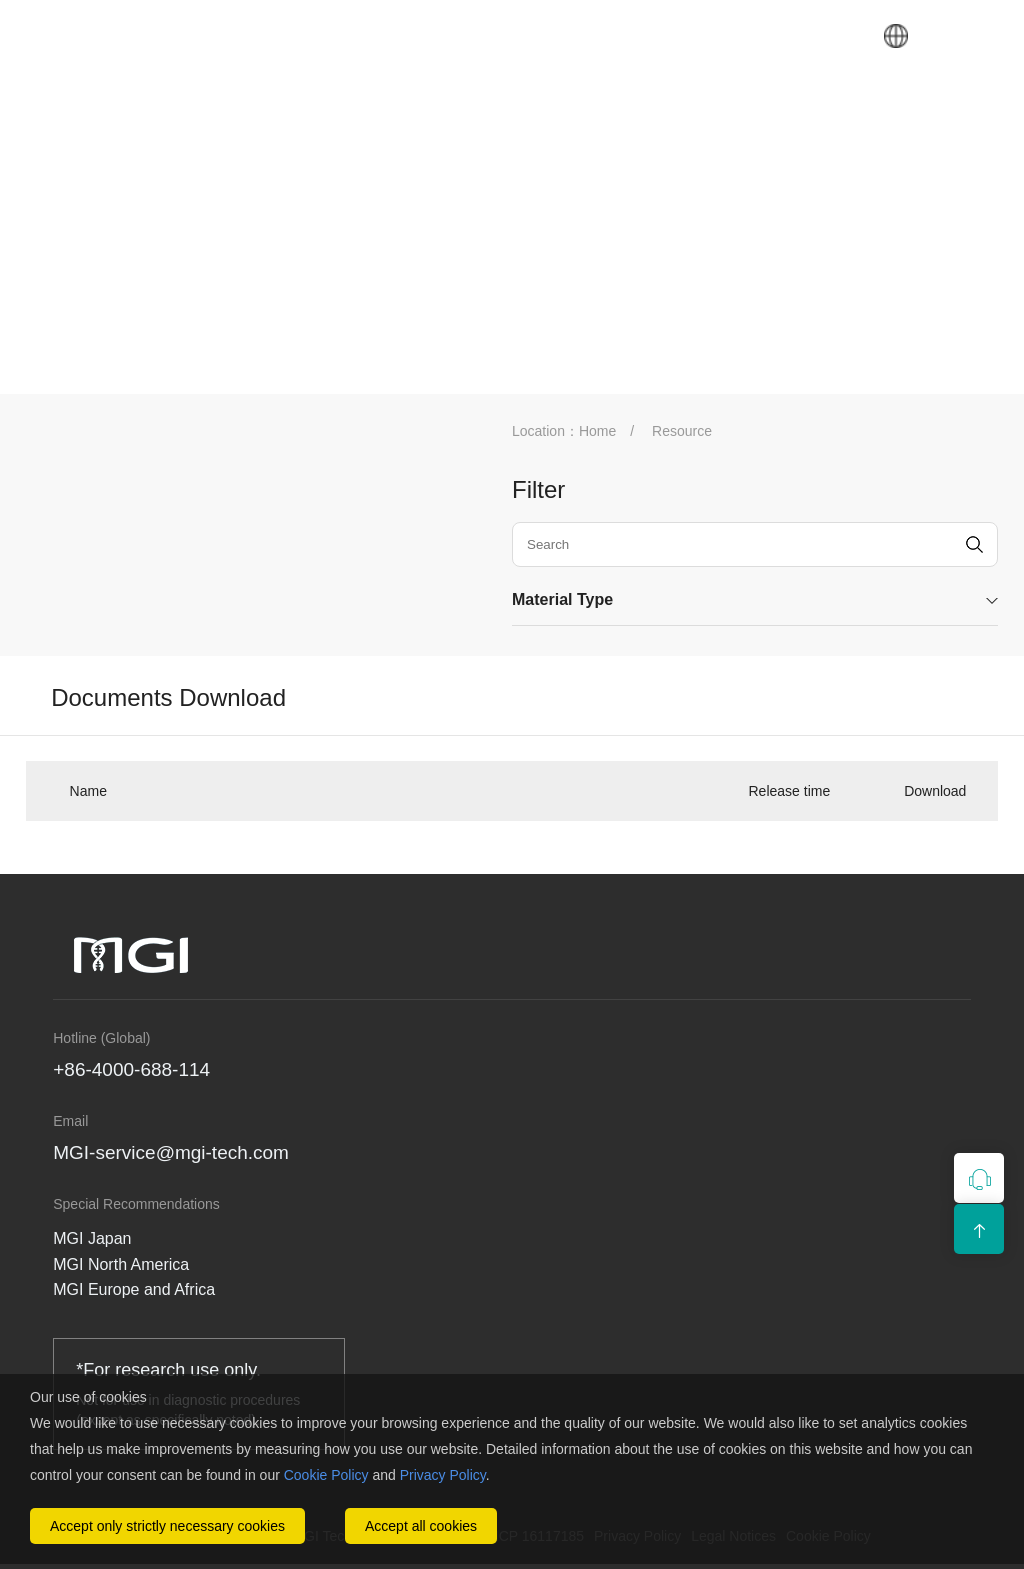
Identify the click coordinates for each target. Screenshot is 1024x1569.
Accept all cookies (421, 1526)
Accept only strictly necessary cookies (167, 1526)
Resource (682, 431)
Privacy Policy (443, 1475)
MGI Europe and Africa (134, 1289)
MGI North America (121, 1264)
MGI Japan (92, 1238)
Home (597, 431)
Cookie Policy (326, 1475)
